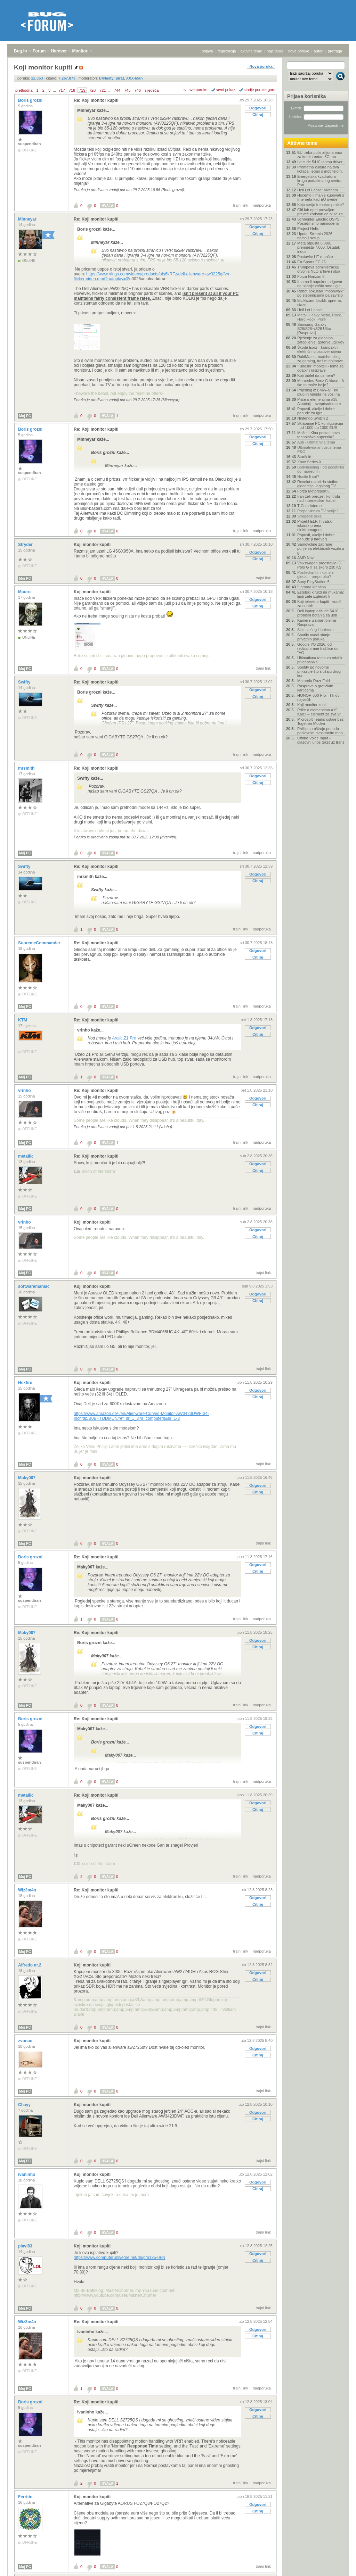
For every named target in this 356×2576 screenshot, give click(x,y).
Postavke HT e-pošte (315, 257)
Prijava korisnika (306, 96)
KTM (23, 1020)
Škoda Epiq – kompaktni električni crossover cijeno (319, 349)
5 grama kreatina (311, 587)
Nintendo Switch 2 (312, 418)
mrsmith (27, 768)
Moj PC (25, 416)
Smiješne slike (309, 516)
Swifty (25, 682)
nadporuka (262, 205)
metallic (26, 1156)
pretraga (335, 51)
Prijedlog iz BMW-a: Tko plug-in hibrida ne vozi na (318, 392)
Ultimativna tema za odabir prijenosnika (319, 660)
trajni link (240, 205)
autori (319, 51)
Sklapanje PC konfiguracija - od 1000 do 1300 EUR (320, 425)
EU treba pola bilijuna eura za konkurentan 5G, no (319, 154)
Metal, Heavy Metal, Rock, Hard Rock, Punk (319, 317)
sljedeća (152, 90)
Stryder (26, 544)
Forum (39, 51)
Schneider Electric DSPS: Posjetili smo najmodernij (319, 221)
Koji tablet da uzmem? (316, 375)
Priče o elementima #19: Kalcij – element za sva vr (319, 712)
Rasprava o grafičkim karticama (315, 688)
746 (138, 90)
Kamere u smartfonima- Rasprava (317, 622)
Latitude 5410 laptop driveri (320, 162)
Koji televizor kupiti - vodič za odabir (319, 603)
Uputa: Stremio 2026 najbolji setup (314, 236)
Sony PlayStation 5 (313, 582)
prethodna (24, 90)
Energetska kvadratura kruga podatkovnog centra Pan (319, 180)
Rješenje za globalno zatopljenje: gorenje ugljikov (320, 340)
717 (61, 90)
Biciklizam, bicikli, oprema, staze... (319, 302)
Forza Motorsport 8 (313, 491)
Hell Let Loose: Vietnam (317, 190)
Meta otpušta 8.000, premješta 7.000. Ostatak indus (318, 247)
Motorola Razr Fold (313, 681)
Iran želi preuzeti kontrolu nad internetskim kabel (318, 498)
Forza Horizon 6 (310, 276)
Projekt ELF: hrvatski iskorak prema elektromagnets (314, 525)
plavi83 (25, 2246)
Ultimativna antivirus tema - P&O (320, 449)
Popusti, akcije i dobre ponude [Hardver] (316, 537)
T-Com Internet (310, 506)
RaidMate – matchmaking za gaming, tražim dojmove (320, 359)
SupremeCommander (40, 943)
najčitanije (275, 51)
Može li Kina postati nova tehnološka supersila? (318, 435)
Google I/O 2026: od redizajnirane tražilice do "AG (318, 648)
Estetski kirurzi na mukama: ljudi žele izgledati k (320, 594)
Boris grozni (30, 100)
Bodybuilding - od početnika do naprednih (320, 469)
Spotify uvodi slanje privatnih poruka (313, 637)
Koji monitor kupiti (92, 544)
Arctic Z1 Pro (124, 1038)
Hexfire (25, 1382)
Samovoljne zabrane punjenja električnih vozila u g (320, 548)
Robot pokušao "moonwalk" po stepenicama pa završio (320, 293)
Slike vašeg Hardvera (315, 630)
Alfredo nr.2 (30, 1965)
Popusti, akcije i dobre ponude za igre (316, 411)
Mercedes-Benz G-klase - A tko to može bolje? (320, 383)
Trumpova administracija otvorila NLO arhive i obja (318, 269)
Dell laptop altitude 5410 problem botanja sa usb (317, 613)
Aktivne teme (302, 143)
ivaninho (27, 2174)
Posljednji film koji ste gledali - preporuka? (315, 574)
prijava (207, 51)
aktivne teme (251, 51)
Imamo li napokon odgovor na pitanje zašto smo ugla (319, 284)
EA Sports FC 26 (311, 262)
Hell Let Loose (309, 310)
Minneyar (28, 219)
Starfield (304, 457)
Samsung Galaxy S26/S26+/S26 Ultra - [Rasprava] (315, 328)
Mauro (25, 591)
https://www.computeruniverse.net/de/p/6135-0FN (119, 2257)
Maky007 (27, 1477)
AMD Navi (306, 558)
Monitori (80, 51)
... (54, 90)
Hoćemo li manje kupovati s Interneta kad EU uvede (320, 197)
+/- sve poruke (195, 90)
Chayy (25, 2104)
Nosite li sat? (308, 476)
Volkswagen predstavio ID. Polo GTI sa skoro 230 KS (319, 565)
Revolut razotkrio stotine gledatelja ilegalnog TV (317, 484)
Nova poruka (261, 66)
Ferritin (26, 2496)
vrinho (25, 1090)
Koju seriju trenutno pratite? (320, 204)
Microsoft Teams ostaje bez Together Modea (320, 721)
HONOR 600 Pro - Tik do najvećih (318, 697)
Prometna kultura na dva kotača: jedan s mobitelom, (320, 169)
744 (117, 90)
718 (72, 90)
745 (127, 90)
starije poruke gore (259, 90)
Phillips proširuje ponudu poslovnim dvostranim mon (320, 731)
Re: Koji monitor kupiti (96, 100)
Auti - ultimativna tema (316, 442)
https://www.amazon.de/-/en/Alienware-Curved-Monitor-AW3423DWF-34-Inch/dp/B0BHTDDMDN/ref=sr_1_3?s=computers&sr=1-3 (141, 1416)
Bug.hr (20, 51)
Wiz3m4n (27, 1890)
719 (82, 90)
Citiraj (257, 115)
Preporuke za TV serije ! (317, 511)
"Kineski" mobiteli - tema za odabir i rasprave (320, 368)
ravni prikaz (225, 90)
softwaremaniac (34, 1286)
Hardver (59, 51)
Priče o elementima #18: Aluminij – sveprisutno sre (319, 401)
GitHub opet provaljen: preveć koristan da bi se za (320, 212)
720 (92, 90)
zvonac (25, 2040)
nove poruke (298, 51)
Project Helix (308, 228)
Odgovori (257, 108)
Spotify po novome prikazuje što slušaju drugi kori (319, 671)
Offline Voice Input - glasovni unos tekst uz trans (321, 740)
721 (102, 90)
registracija (227, 51)
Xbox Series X (309, 462)
